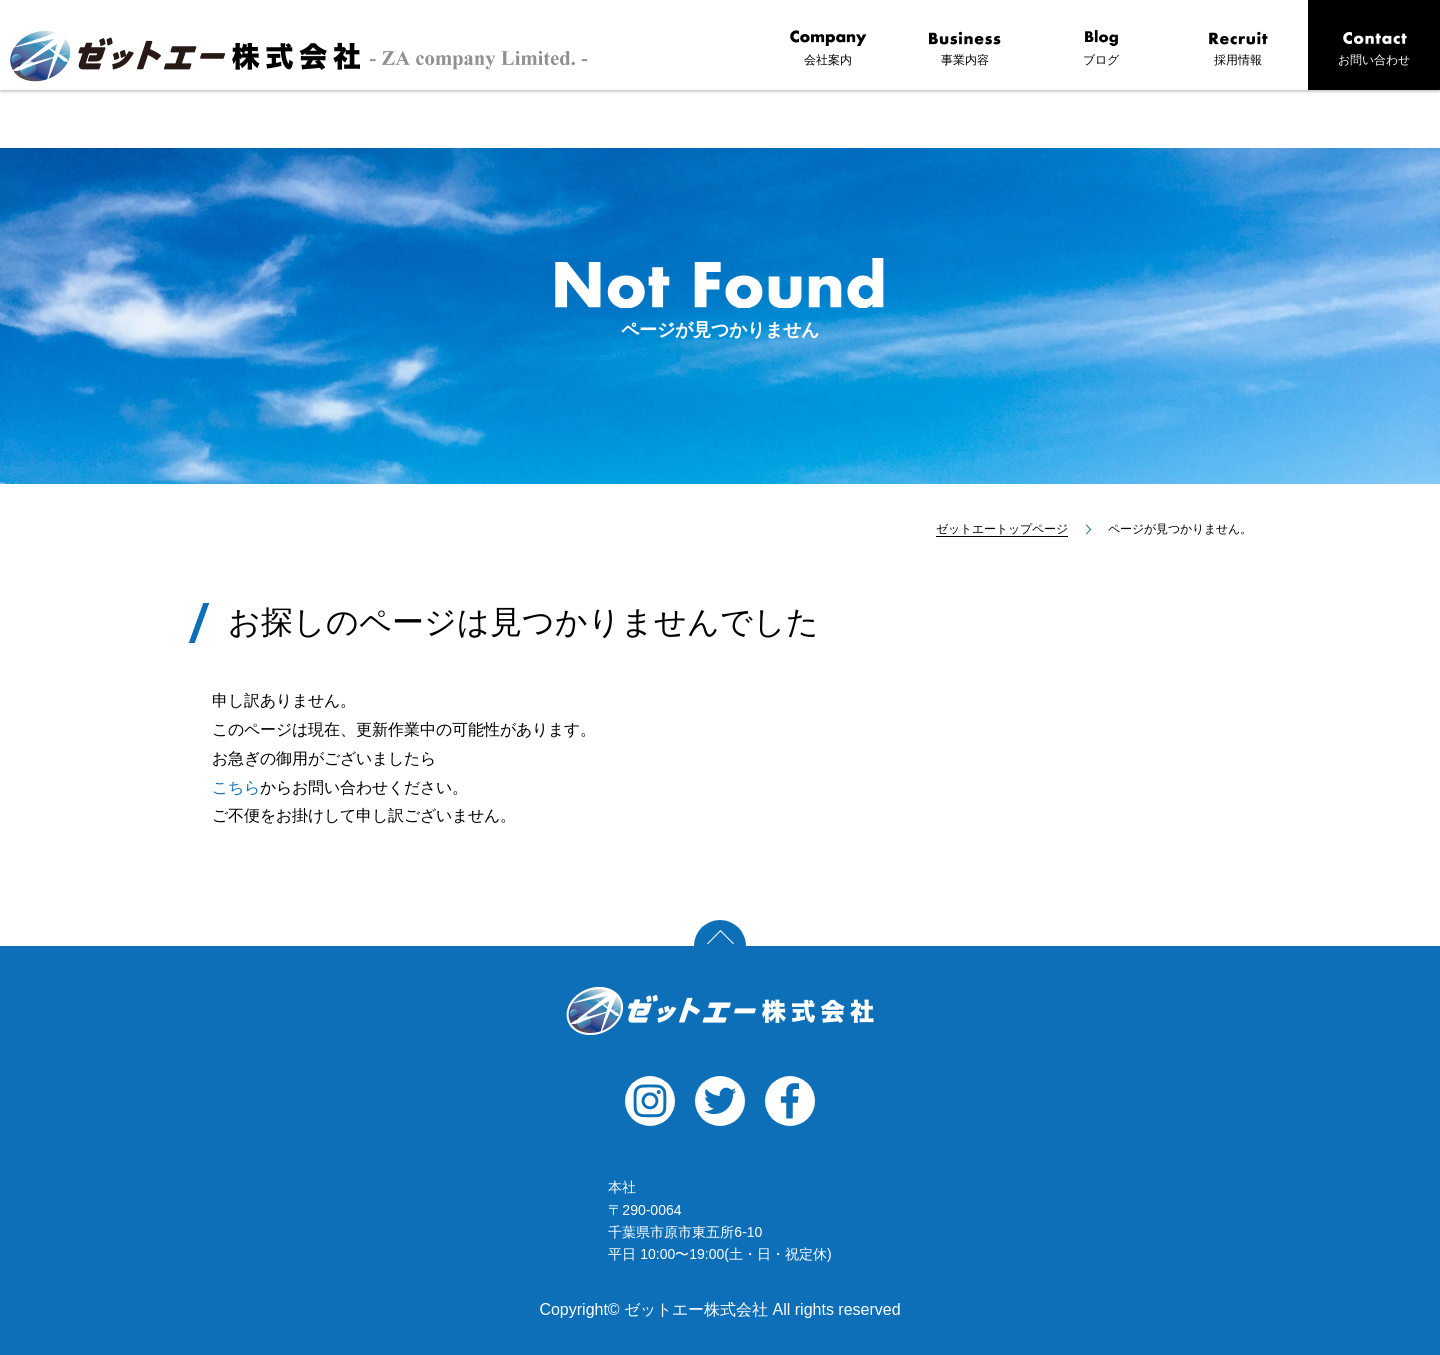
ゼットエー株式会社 (720, 1011)
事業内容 (965, 48)
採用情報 (1238, 48)
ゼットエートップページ (1002, 529)
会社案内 (828, 48)
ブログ (1101, 48)
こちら (236, 787)
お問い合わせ (1374, 48)
